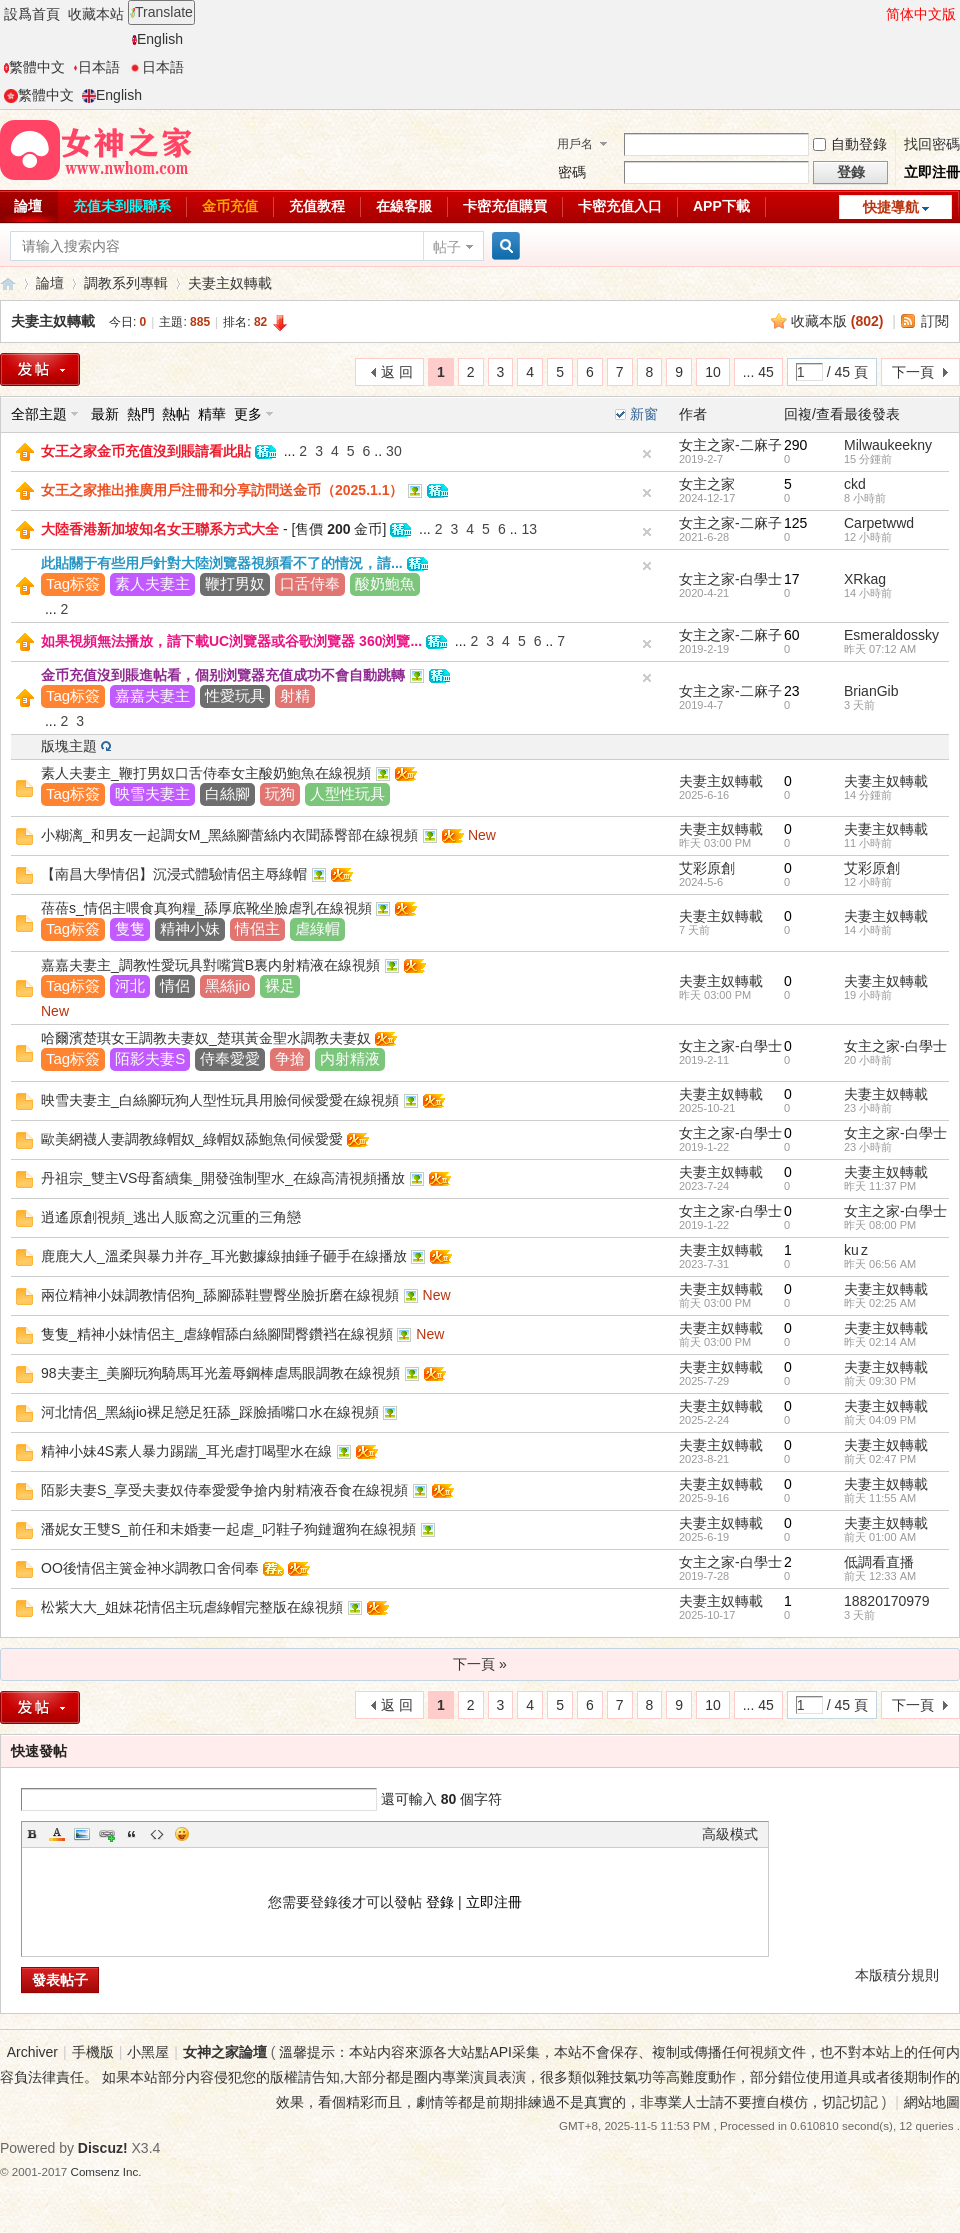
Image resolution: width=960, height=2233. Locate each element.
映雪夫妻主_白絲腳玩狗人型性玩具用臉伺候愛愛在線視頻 (220, 1100)
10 (713, 372)
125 (795, 523)
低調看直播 (879, 1562)
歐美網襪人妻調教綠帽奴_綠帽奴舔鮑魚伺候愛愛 (192, 1139)
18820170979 (887, 1601)
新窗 (644, 414)
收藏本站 (96, 14)
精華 (212, 414)
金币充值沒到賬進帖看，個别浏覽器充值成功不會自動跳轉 (223, 675)
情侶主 (257, 928)
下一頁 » (480, 1664)
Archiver (32, 2052)
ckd (855, 484)
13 (529, 529)
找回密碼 (932, 144)
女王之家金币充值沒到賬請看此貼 (146, 451)
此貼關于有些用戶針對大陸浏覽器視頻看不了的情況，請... (222, 563)
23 (792, 691)
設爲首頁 (32, 14)
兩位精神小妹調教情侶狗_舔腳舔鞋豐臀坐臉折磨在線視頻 (220, 1295)
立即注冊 (932, 172)
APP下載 (721, 206)
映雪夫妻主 (152, 793)
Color (57, 1834)
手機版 (93, 2052)
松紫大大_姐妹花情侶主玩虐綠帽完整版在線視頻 (192, 1607)
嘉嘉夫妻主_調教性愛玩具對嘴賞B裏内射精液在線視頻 (210, 965)
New (482, 835)
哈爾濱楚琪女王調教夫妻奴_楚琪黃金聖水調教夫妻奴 (206, 1038)
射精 (295, 695)
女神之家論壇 (8, 283)
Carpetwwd (879, 523)
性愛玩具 (235, 695)
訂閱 (935, 321)
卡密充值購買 (505, 206)
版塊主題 (69, 746)
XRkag (865, 579)
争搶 (290, 1058)
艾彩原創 (707, 868)
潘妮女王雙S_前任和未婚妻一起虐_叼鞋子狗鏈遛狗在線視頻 (228, 1529)
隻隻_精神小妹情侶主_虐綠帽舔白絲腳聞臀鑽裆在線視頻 (217, 1334)
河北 (130, 985)
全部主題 (39, 414)
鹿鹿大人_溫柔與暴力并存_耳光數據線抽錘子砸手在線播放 (224, 1256)
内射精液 (350, 1058)
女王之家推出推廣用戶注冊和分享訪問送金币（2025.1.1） (222, 490)
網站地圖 (932, 2102)
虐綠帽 (317, 928)
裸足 (280, 985)
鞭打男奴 (235, 583)
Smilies (182, 1834)
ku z (856, 1250)
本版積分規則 (897, 1975)
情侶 (175, 985)
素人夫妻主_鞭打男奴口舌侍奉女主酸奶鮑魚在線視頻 (206, 773)
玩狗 (280, 793)
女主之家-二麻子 (730, 445)
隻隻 (130, 928)
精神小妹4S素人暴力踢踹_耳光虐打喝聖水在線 (186, 1451)
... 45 (758, 372)
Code (157, 1834)
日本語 (96, 67)
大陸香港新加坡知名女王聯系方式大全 (160, 529)
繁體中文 (34, 67)
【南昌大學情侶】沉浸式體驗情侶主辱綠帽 (174, 874)
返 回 (397, 372)
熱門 (141, 414)
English (157, 39)
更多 (248, 414)
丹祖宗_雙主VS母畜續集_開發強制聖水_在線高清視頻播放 (223, 1178)
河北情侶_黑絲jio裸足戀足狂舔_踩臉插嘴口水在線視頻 (210, 1412)
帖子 (447, 247)
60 (792, 635)
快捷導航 (891, 207)
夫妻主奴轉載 (230, 283)
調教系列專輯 (126, 283)
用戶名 (575, 144)
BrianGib (871, 691)
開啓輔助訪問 (877, 14)
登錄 (440, 1902)
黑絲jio (227, 985)
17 (792, 579)
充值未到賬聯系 (122, 206)
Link (107, 1834)
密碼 (572, 172)
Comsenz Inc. (106, 2171)
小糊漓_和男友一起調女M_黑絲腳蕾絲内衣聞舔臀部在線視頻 (229, 835)
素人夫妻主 (152, 583)
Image (82, 1834)
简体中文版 (921, 14)
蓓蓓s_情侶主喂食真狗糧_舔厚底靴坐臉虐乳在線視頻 (206, 908)
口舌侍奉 (310, 583)
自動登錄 (850, 144)
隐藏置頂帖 (647, 454)
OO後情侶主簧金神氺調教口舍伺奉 (150, 1568)
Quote (132, 1834)
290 (795, 445)
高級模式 (730, 1834)
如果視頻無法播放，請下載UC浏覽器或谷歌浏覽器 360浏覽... (231, 641)
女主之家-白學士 (730, 579)
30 (394, 451)
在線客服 (404, 206)
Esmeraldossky (891, 635)
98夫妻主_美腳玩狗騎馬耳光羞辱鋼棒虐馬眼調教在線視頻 (220, 1373)
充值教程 (317, 206)
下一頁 (913, 372)
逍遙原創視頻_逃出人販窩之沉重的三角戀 (171, 1217)
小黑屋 (148, 2052)
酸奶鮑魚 (385, 583)
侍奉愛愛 (230, 1058)
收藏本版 (837, 321)
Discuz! (103, 2148)
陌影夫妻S (150, 1058)
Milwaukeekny (888, 445)
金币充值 (230, 206)
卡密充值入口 (620, 206)
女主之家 (707, 484)
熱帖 (176, 414)
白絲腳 (227, 793)
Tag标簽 (73, 583)
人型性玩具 (347, 793)
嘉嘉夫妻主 (152, 695)
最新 (105, 414)
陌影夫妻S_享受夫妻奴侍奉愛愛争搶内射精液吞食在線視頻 (224, 1490)
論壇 (50, 283)
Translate (161, 12)
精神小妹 (190, 928)
